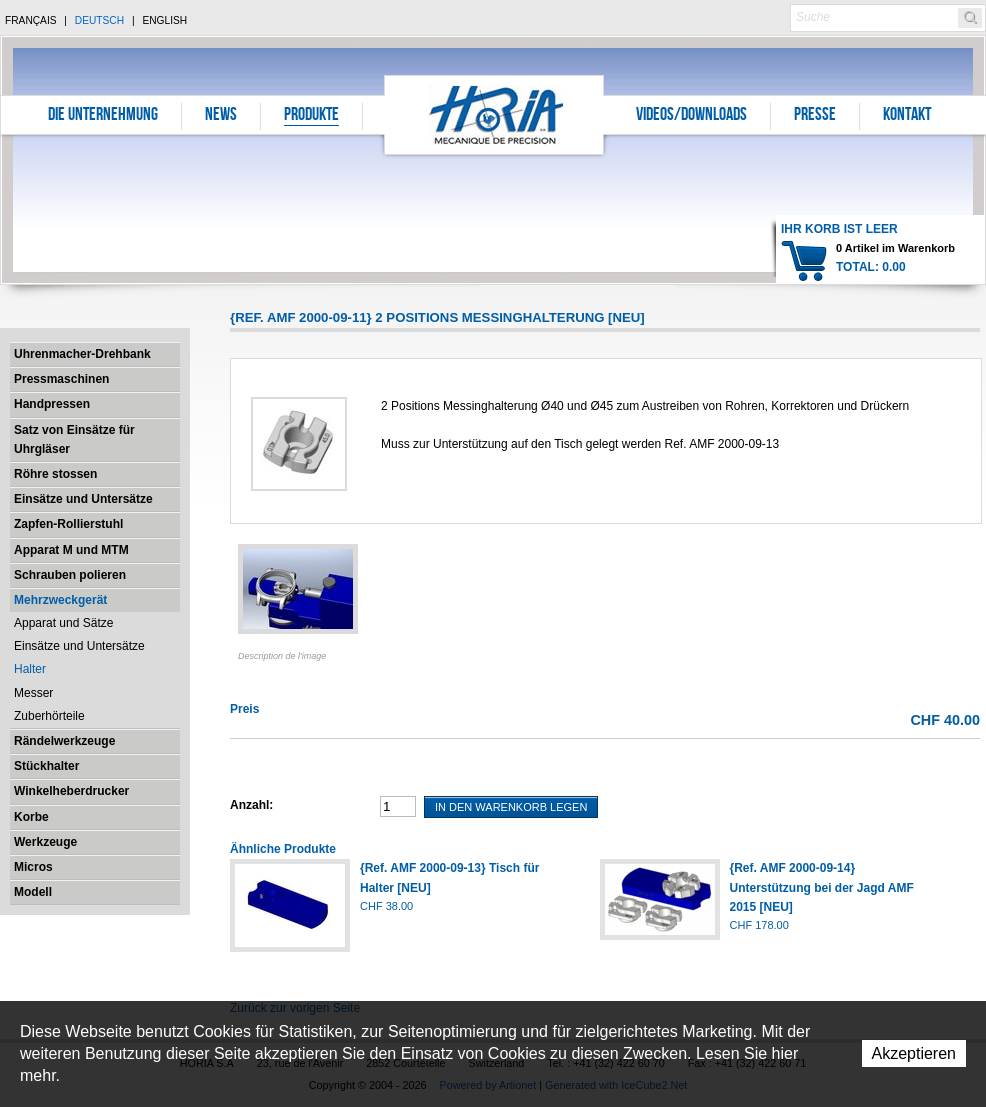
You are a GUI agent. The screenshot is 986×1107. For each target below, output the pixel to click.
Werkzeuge (45, 842)
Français (31, 20)
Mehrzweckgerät (60, 600)
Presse (815, 116)
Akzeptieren (914, 1053)
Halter (30, 669)
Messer (33, 693)
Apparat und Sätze (63, 623)
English (164, 20)
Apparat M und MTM (71, 550)
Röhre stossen (55, 474)
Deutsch (99, 20)
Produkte (311, 116)
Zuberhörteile (49, 716)
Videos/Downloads (691, 116)
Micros (33, 867)
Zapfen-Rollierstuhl (68, 524)
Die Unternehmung (103, 116)
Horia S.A (494, 114)
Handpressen (52, 404)
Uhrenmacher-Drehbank (82, 354)
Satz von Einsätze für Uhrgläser (74, 439)
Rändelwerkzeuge (64, 741)
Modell (33, 892)
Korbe (31, 817)
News (221, 116)
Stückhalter (46, 766)
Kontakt (907, 116)
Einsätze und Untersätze (83, 499)
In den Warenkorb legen (511, 807)
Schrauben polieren (70, 575)
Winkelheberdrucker (71, 791)
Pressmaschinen (61, 379)
